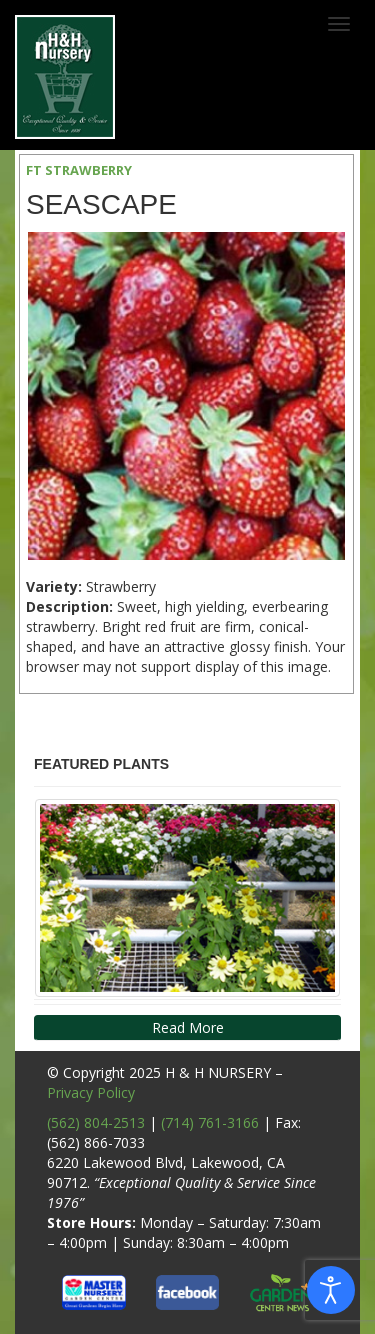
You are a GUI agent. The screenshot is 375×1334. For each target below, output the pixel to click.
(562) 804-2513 (96, 1122)
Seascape (101, 204)
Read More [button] (188, 1027)
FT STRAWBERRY (79, 170)
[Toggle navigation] (339, 24)
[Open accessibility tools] (331, 1290)
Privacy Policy (91, 1092)
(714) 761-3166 (210, 1122)
